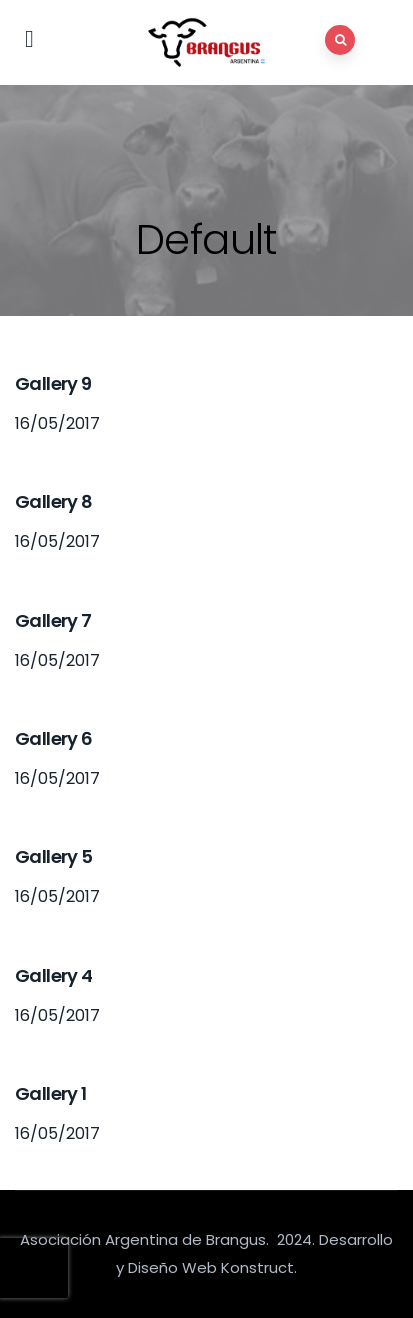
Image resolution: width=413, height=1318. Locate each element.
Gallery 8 (54, 501)
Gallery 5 (54, 856)
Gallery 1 (51, 1093)
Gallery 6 (54, 738)
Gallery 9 (53, 383)
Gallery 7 (53, 620)
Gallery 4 (54, 975)
